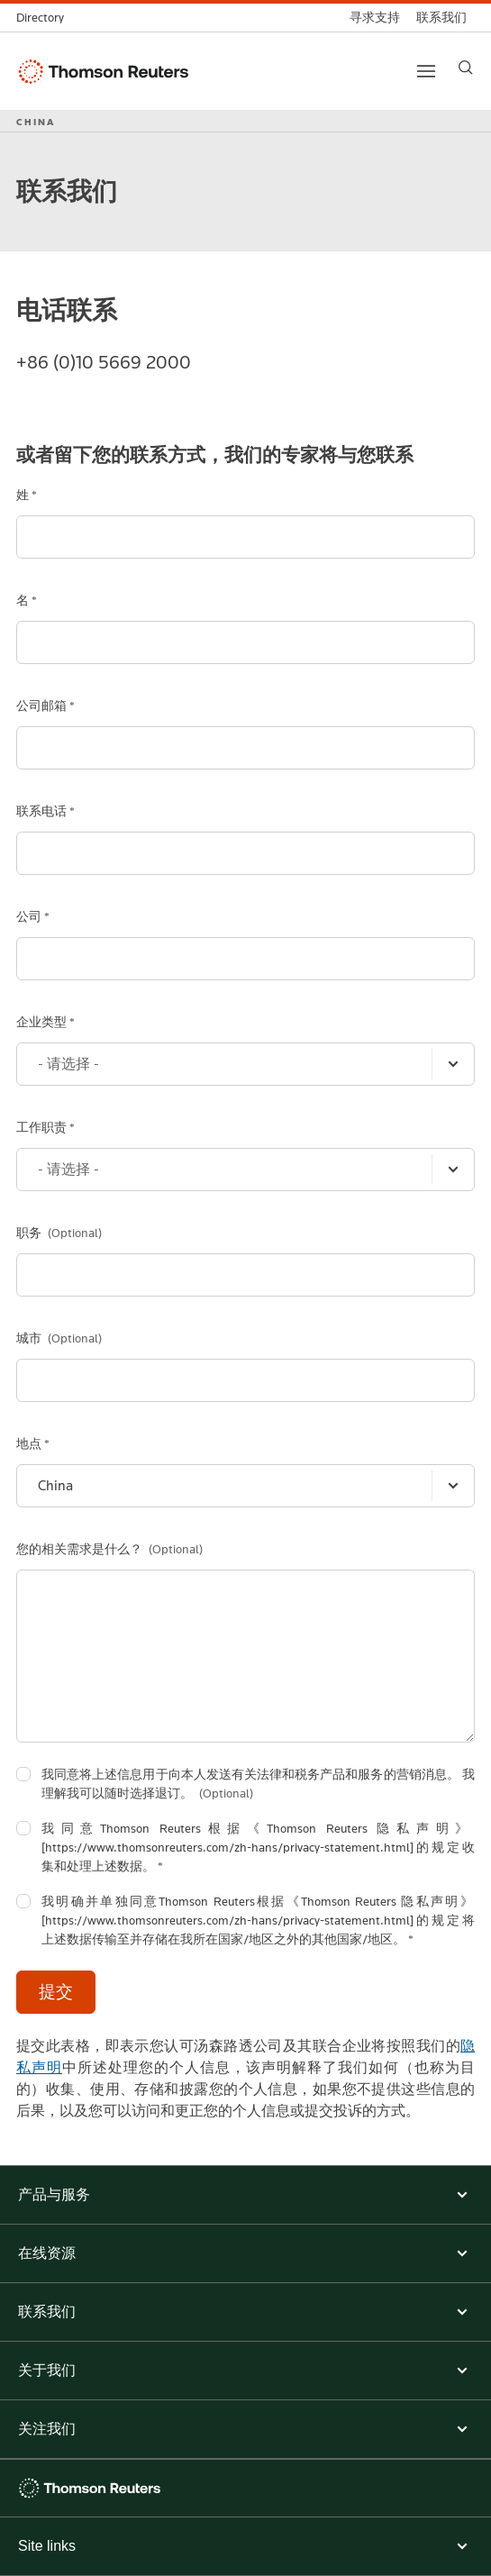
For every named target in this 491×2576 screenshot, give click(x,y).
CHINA (35, 121)
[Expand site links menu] (245, 2546)
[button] (245, 2195)
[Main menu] (426, 71)
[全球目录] (44, 18)
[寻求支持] (374, 18)
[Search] (466, 67)
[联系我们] (441, 18)
